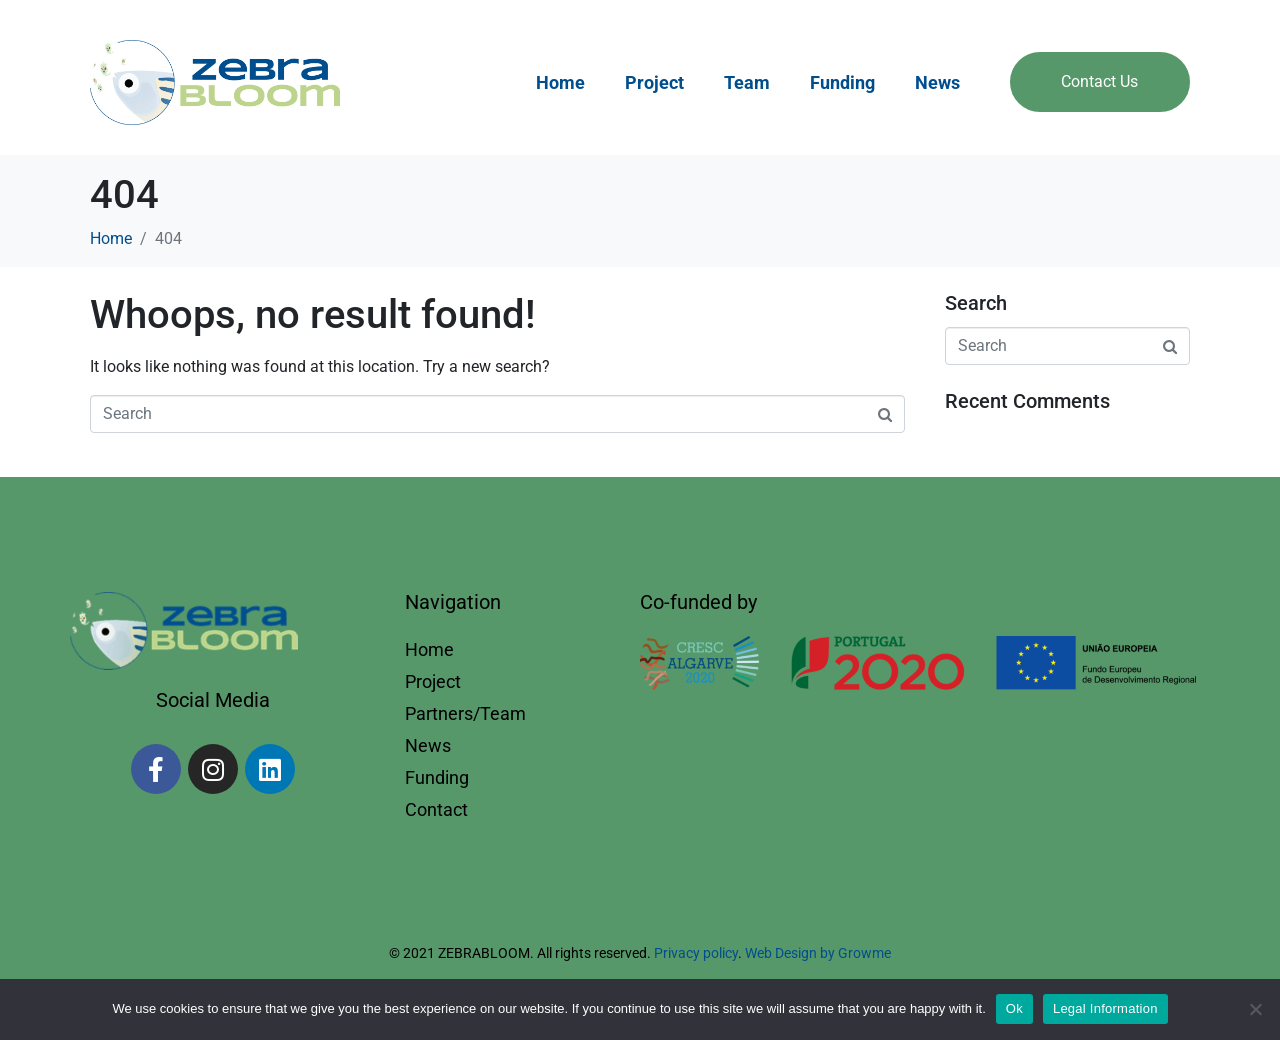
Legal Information (1105, 1008)
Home (560, 82)
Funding (842, 82)
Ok (1014, 1008)
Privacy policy (696, 953)
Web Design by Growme (818, 953)
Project (654, 82)
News (937, 82)
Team (747, 82)
